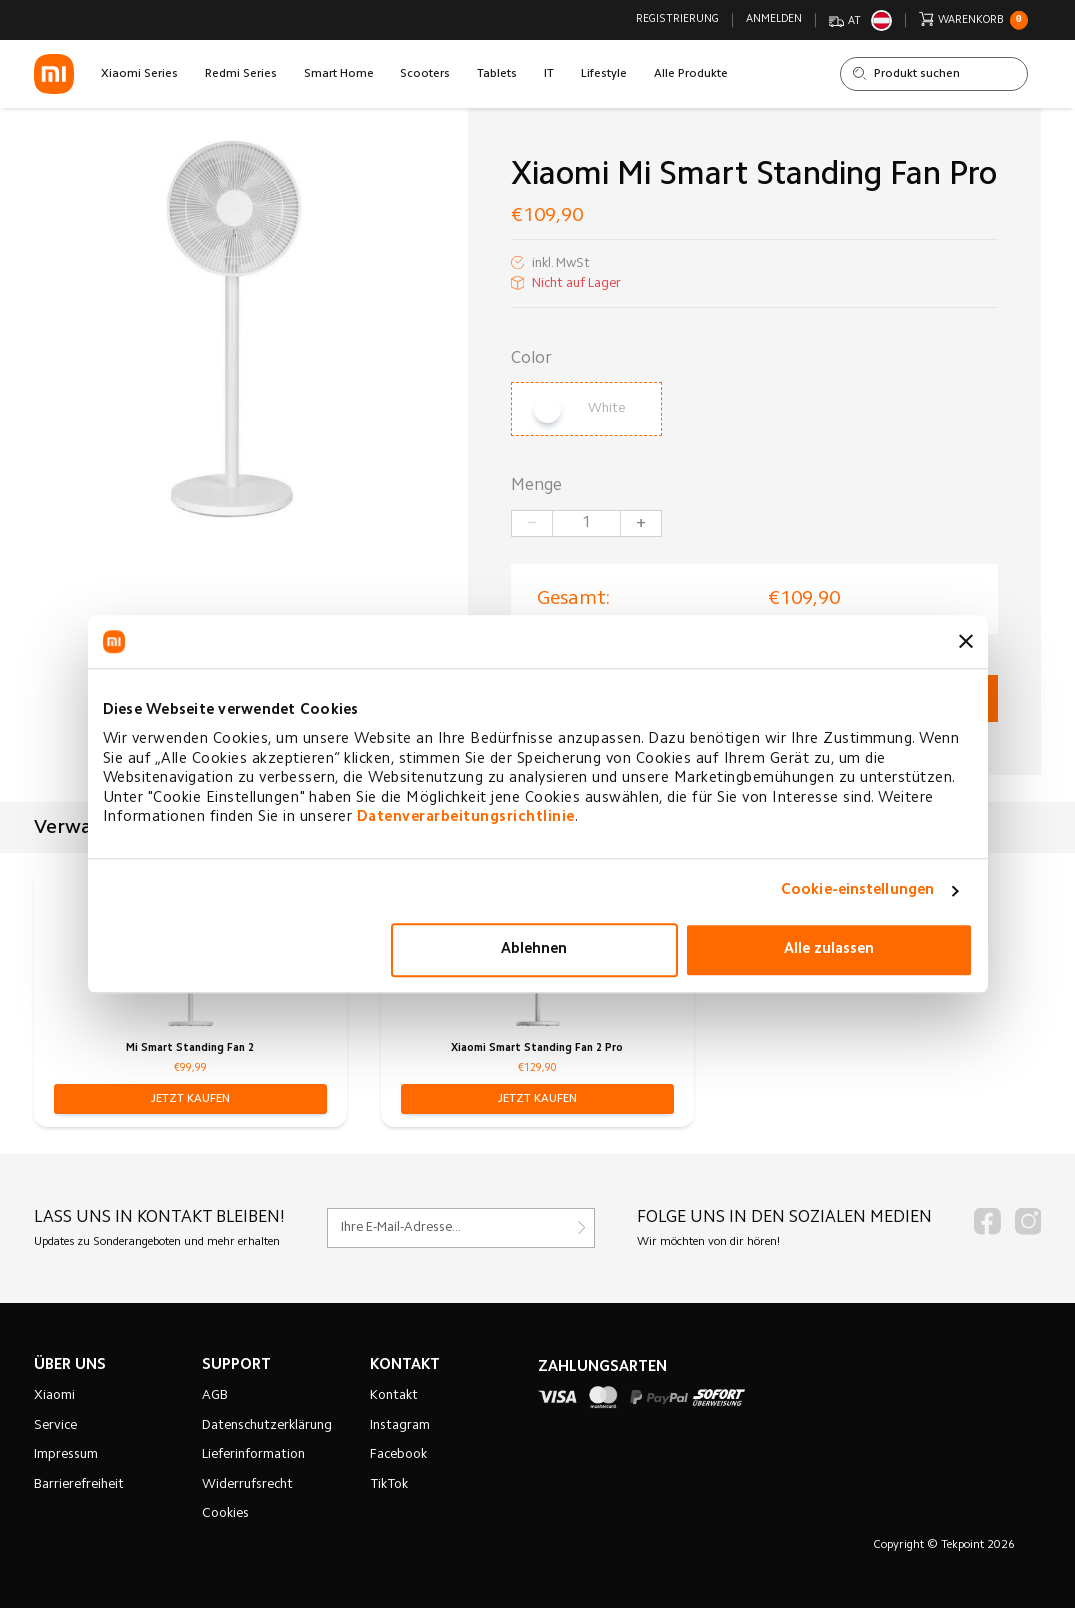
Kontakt (394, 1396)
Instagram (400, 1426)
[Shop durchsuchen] (934, 74)
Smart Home (339, 74)
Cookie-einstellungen (857, 890)
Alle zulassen (829, 949)
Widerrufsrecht (247, 1485)
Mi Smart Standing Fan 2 (190, 1048)
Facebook (398, 1455)
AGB (215, 1396)
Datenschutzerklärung (267, 1426)
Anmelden (774, 19)
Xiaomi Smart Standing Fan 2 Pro (537, 1048)
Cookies (225, 1514)
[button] (190, 1099)
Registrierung (677, 19)
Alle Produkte (691, 74)
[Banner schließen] (966, 642)
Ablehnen (534, 949)
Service (55, 1426)
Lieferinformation (253, 1455)
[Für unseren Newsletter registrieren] (461, 1228)
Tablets (497, 74)
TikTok (389, 1485)
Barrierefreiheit (79, 1485)
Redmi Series (241, 74)
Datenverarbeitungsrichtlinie (466, 817)
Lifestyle (604, 74)
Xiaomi (54, 1396)
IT (549, 74)
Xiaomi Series (139, 74)
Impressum (66, 1455)
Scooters (425, 74)
